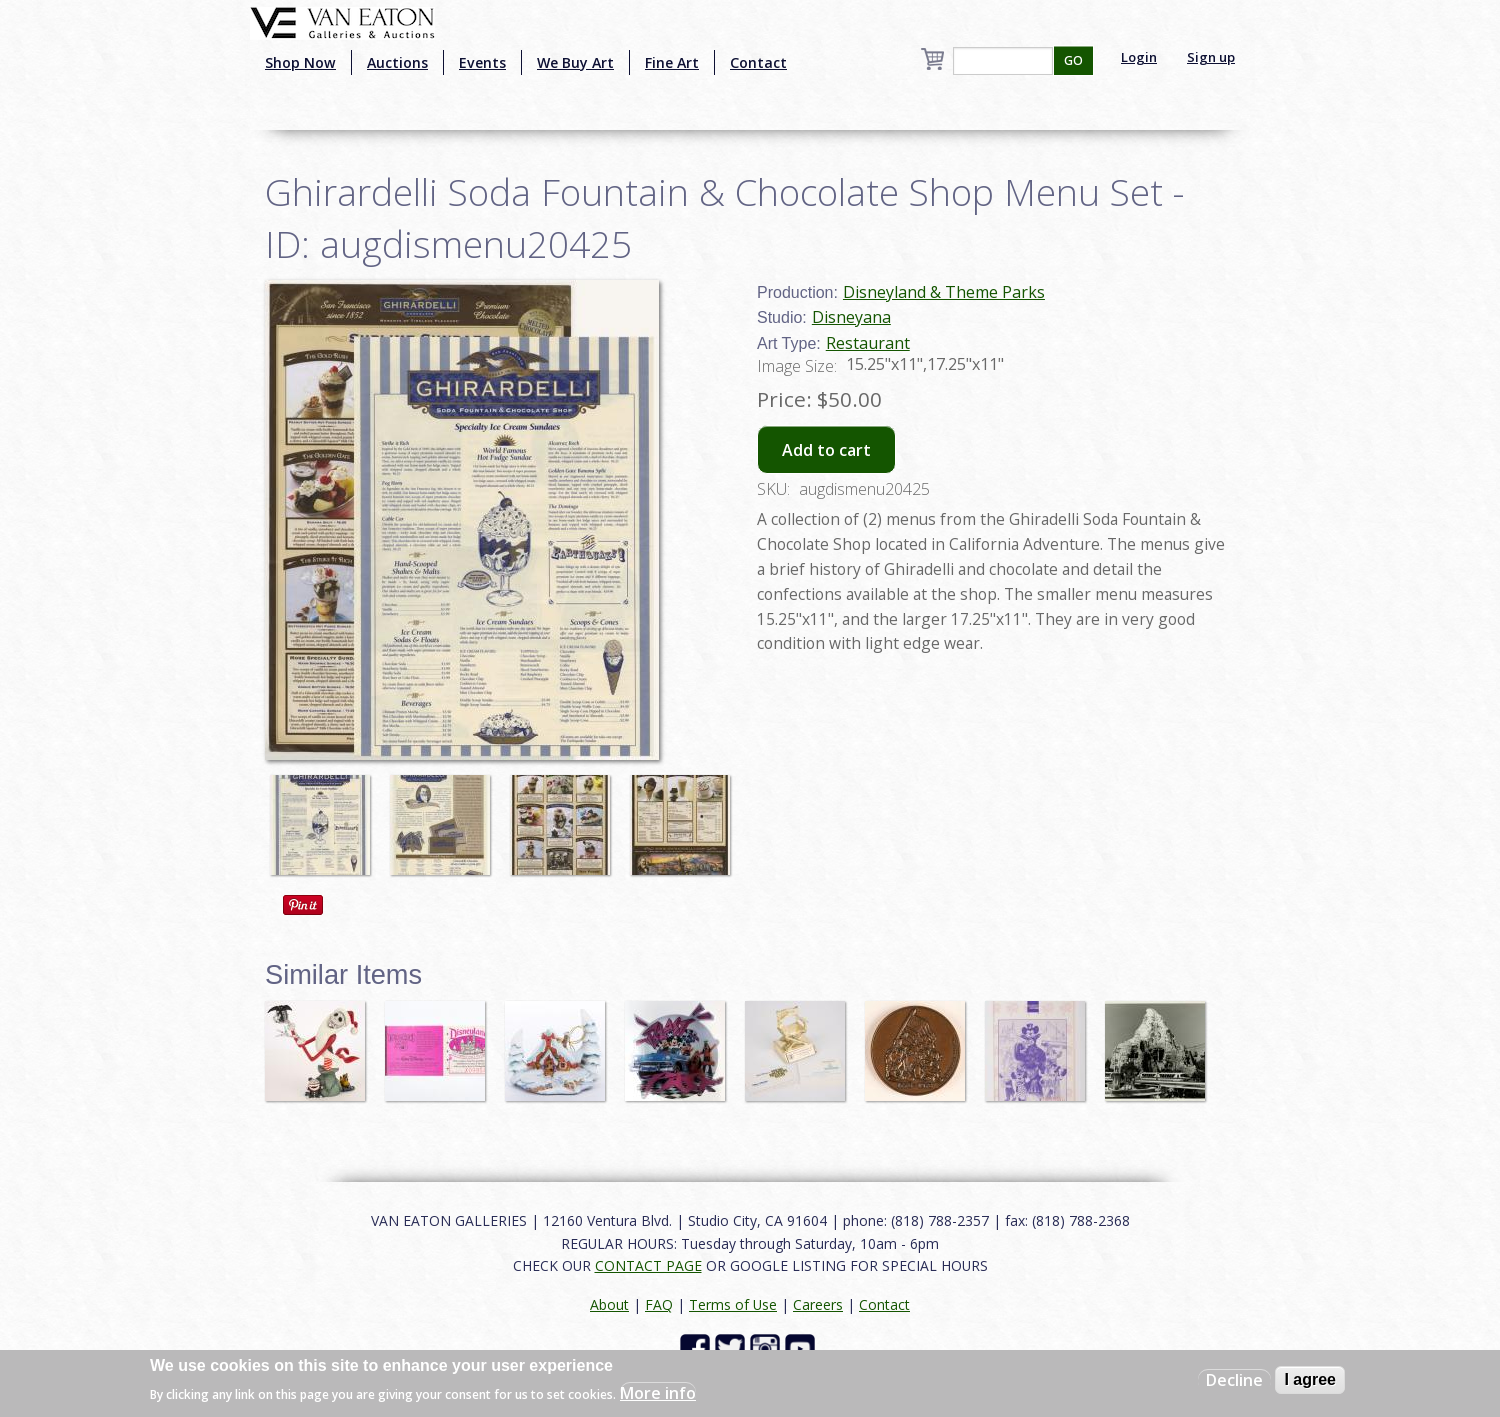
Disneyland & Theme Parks (944, 292)
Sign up (1211, 57)
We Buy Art (575, 62)
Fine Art (672, 62)
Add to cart (826, 450)
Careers (818, 1304)
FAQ (659, 1304)
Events (482, 62)
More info (658, 1393)
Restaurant (868, 343)
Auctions (397, 62)
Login (1139, 57)
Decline (1234, 1380)
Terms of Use (733, 1304)
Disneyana (851, 317)
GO (1073, 60)
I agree (1310, 1379)
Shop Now (300, 62)
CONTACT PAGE (648, 1265)
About (609, 1304)
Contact (758, 62)
